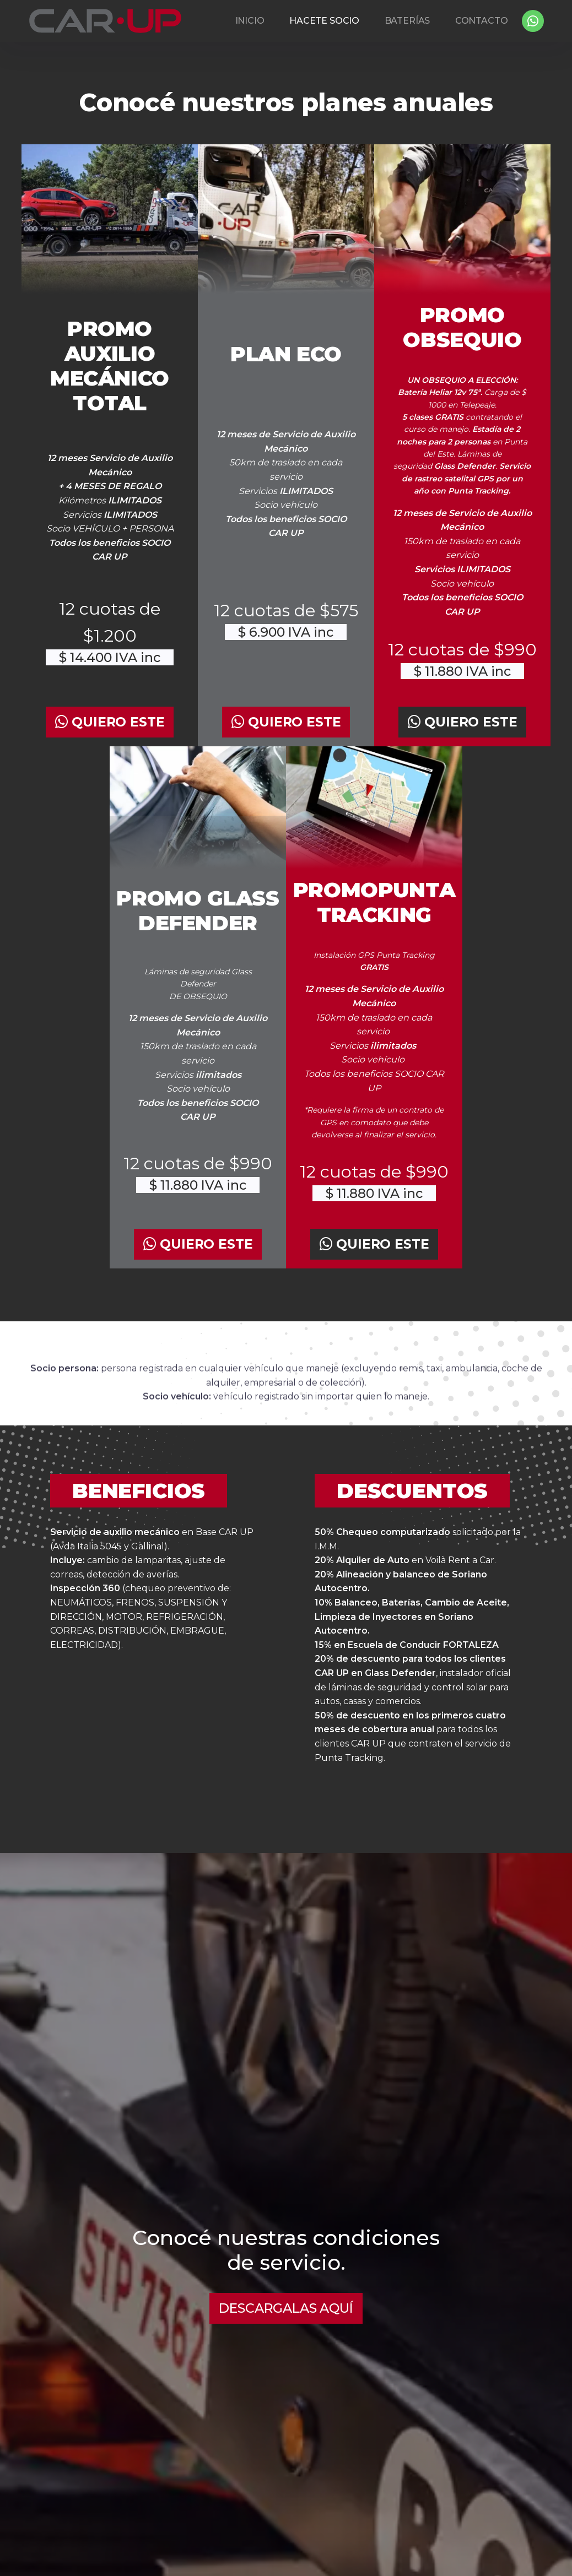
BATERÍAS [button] (407, 20)
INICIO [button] (250, 20)
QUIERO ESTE (110, 722)
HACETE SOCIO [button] (324, 20)
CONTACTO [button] (481, 20)
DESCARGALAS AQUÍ (286, 2308)
